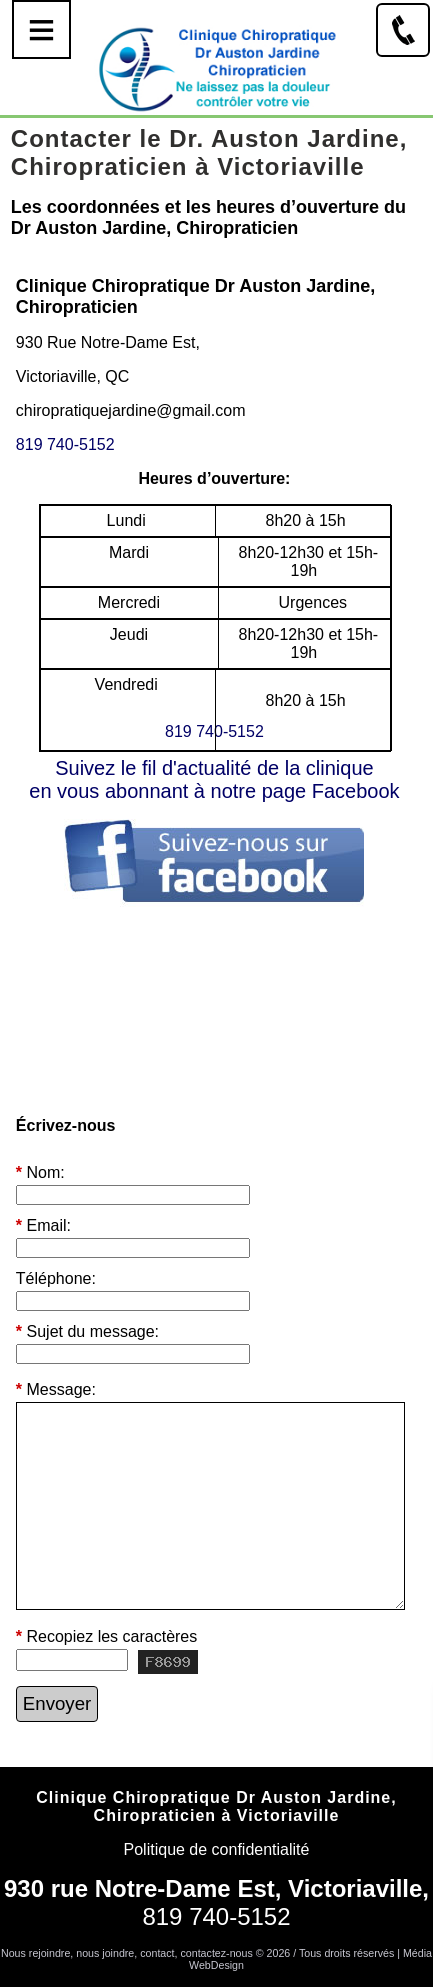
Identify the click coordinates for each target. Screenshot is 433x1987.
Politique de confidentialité (217, 1849)
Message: (56, 1389)
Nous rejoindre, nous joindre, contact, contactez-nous (127, 1953)
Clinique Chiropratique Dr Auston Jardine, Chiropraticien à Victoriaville (216, 1806)
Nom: (40, 1173)
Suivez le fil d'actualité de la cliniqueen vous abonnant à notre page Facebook (214, 779)
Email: (43, 1226)
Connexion (216, 1979)
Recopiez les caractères (106, 1637)
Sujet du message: (87, 1332)
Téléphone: (56, 1279)
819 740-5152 (65, 444)
